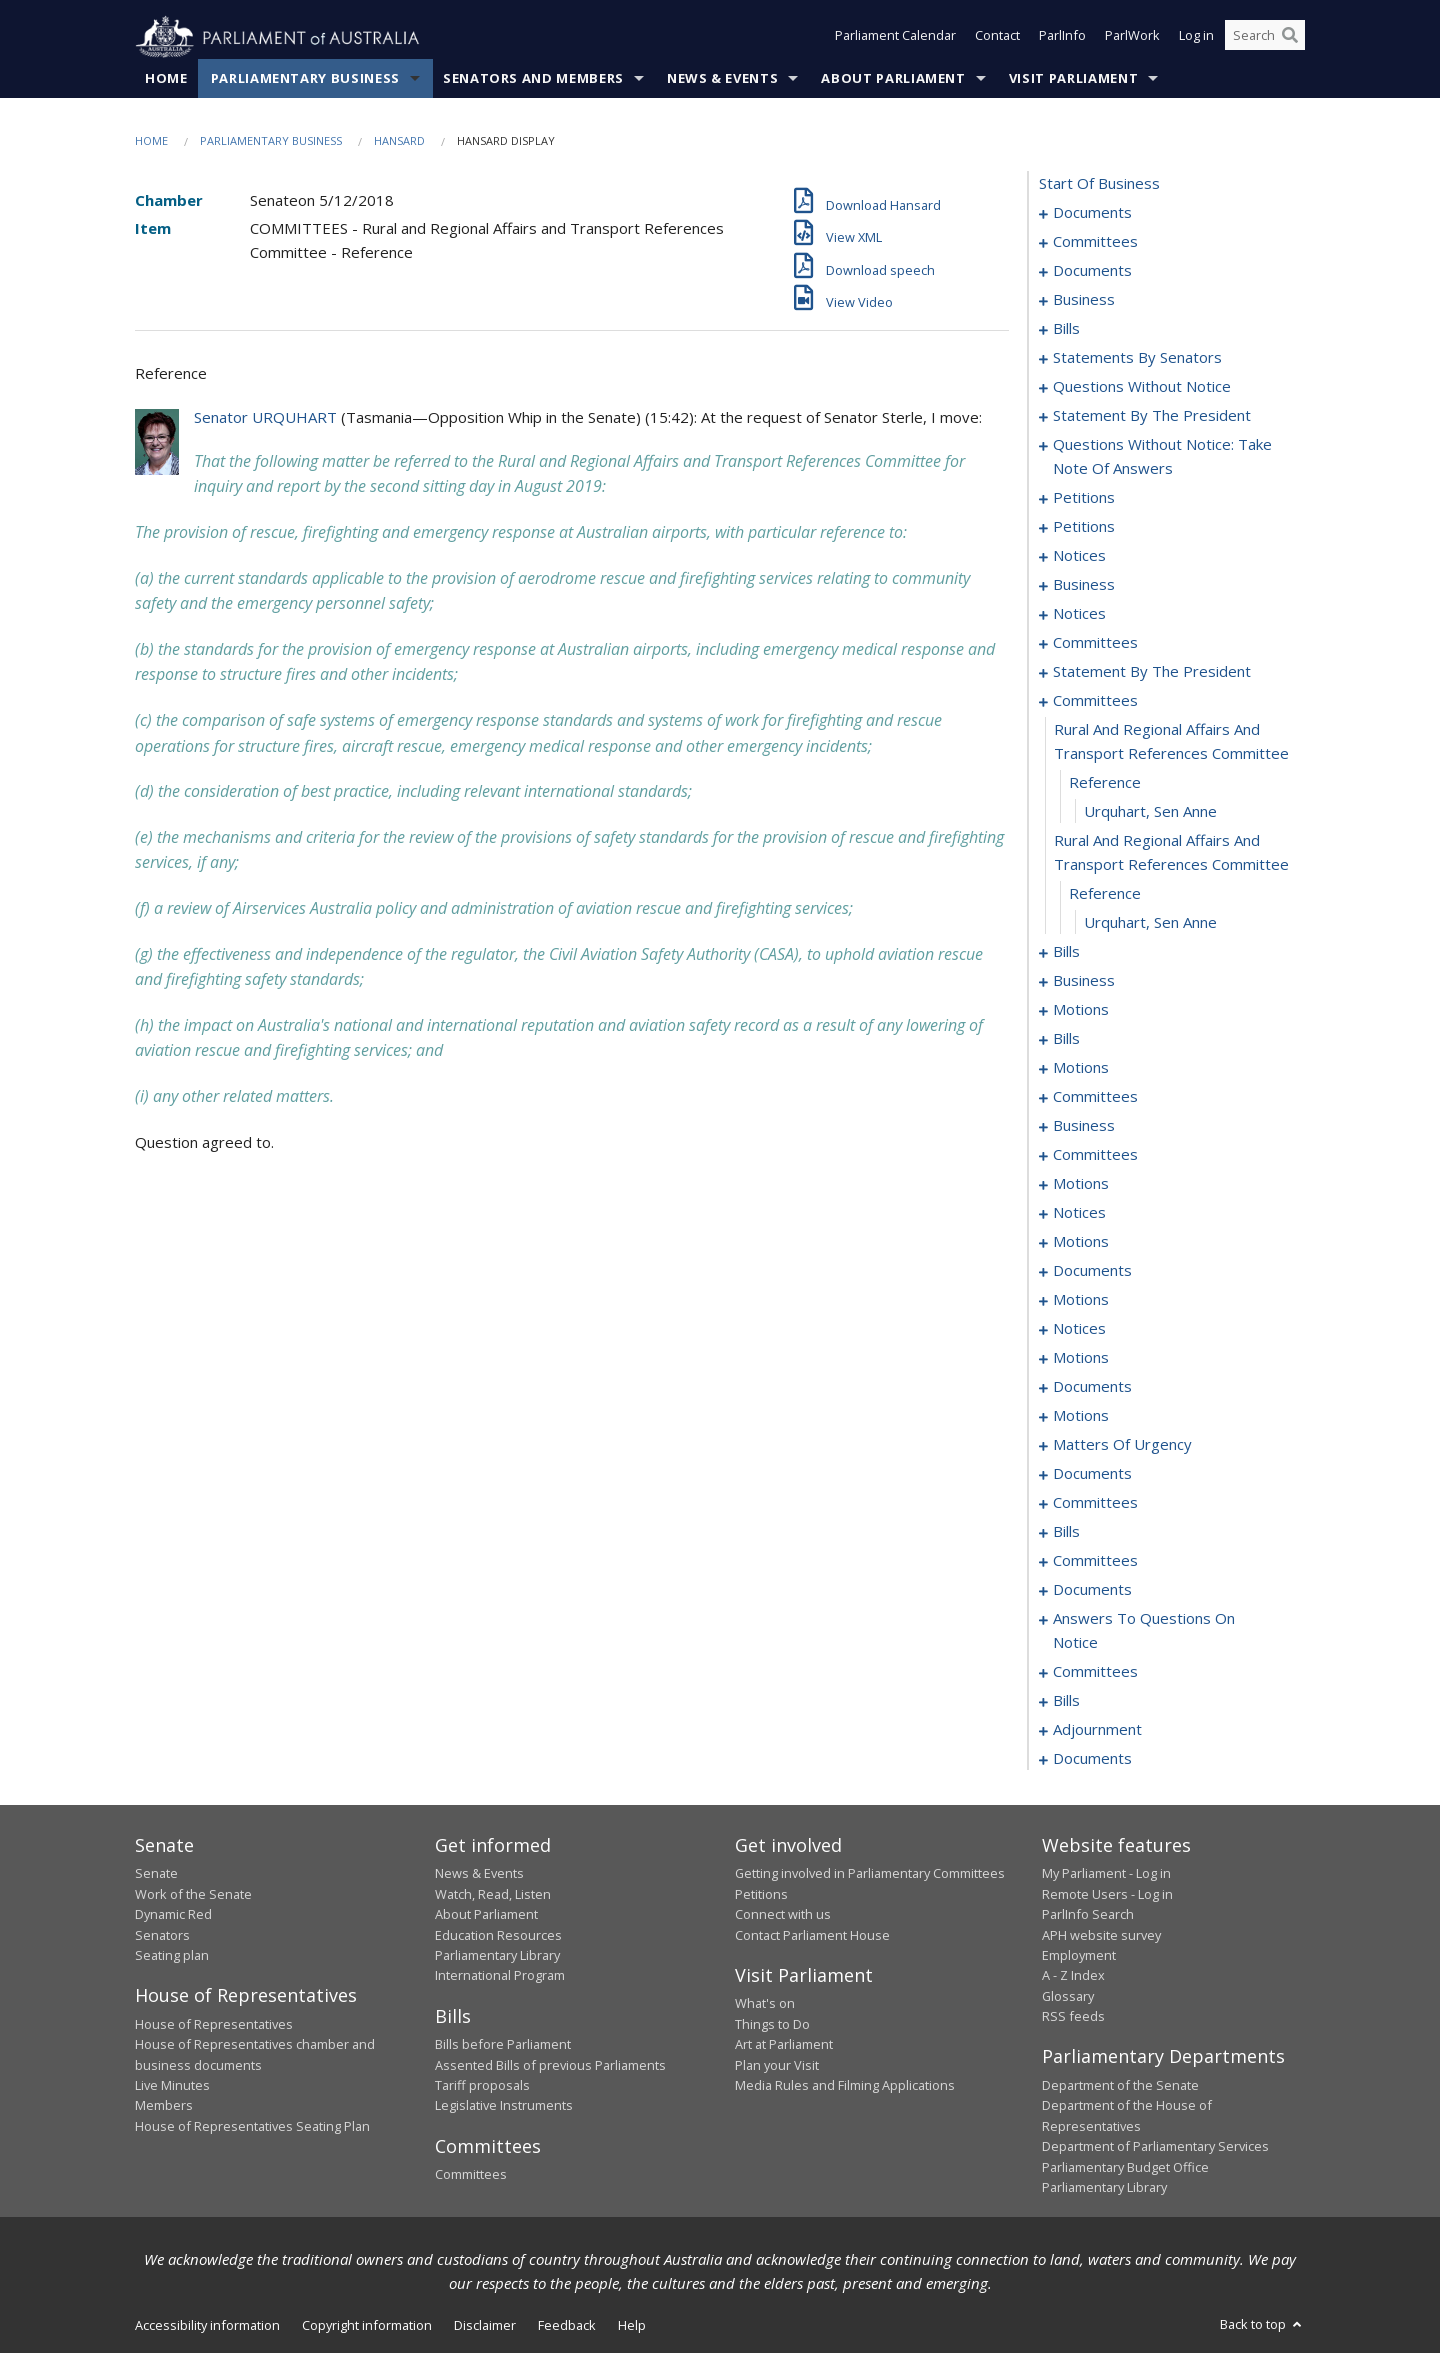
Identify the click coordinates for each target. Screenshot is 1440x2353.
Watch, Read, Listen (493, 1894)
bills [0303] (1066, 1532)
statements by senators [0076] (1137, 358)
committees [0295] (1095, 1503)
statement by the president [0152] (1152, 672)
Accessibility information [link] (207, 2326)
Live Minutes (172, 2086)
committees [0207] (1095, 1155)
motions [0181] (1081, 1010)
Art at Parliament (784, 2045)
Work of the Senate (193, 1894)
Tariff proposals (482, 2086)
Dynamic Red (173, 1915)
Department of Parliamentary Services (1155, 2147)
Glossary (1068, 1996)
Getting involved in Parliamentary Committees (870, 1874)
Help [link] (632, 2326)
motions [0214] (1081, 1184)
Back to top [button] (1262, 2325)
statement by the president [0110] (1152, 416)
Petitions (761, 1894)
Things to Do (772, 2024)
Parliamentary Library (497, 1956)
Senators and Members (533, 79)
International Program (500, 1976)
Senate (156, 1874)
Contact (997, 38)
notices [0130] (1079, 556)
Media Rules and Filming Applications (845, 2086)
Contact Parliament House (812, 1935)
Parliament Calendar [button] (895, 38)
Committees (471, 2175)
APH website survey (1101, 1935)
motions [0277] (1081, 1416)
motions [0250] (1081, 1300)
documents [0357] (1092, 1759)
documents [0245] (1092, 1271)
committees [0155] (1095, 701)
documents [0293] (1092, 1474)
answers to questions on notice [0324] (1144, 1631)
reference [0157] (1105, 783)
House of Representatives (214, 2024)
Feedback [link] (567, 2326)
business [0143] (1084, 585)
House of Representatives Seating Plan (252, 2126)
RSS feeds (1073, 2017)
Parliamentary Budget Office (1125, 2167)
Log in (1196, 38)
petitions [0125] (1084, 527)
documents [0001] (1092, 213)
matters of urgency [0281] (1122, 1445)
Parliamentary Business (305, 79)
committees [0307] (1095, 1561)
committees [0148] (1095, 643)
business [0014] (1084, 300)
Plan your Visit (777, 2065)
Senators (162, 1935)
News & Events (722, 79)
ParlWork (1132, 38)
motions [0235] (1081, 1242)
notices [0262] (1079, 1329)
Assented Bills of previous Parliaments (550, 2065)
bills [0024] (1066, 329)
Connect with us (783, 1915)
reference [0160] (1105, 894)
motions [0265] (1081, 1358)
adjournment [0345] (1097, 1730)
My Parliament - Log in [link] (1106, 1874)
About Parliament (893, 79)
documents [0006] (1092, 271)
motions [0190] (1081, 1068)
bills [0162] (1066, 952)
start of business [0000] (1099, 184)
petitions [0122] (1084, 498)
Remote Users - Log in (1107, 1894)
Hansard (399, 141)
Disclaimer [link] (485, 2326)
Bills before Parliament (503, 2045)
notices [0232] (1079, 1213)
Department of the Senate (1120, 2086)
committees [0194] (1095, 1097)
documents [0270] (1092, 1387)
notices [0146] (1079, 614)
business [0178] (1084, 981)
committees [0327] (1095, 1672)
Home (166, 79)
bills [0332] (1066, 1701)
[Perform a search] (1290, 38)
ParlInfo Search (1088, 1915)
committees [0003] (1095, 242)
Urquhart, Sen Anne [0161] (1150, 923)
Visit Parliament (1073, 79)
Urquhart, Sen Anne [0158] (1150, 812)
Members (164, 2106)
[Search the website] (1265, 38)
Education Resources (498, 1935)
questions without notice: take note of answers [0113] (1162, 457)
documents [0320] (1092, 1590)
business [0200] (1084, 1126)
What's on (765, 2004)
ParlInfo (1062, 38)
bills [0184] (1066, 1039)
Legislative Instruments (504, 2106)
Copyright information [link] (367, 2326)
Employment (1079, 1956)
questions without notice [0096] (1142, 387)
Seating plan (172, 1956)
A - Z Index (1073, 1976)
